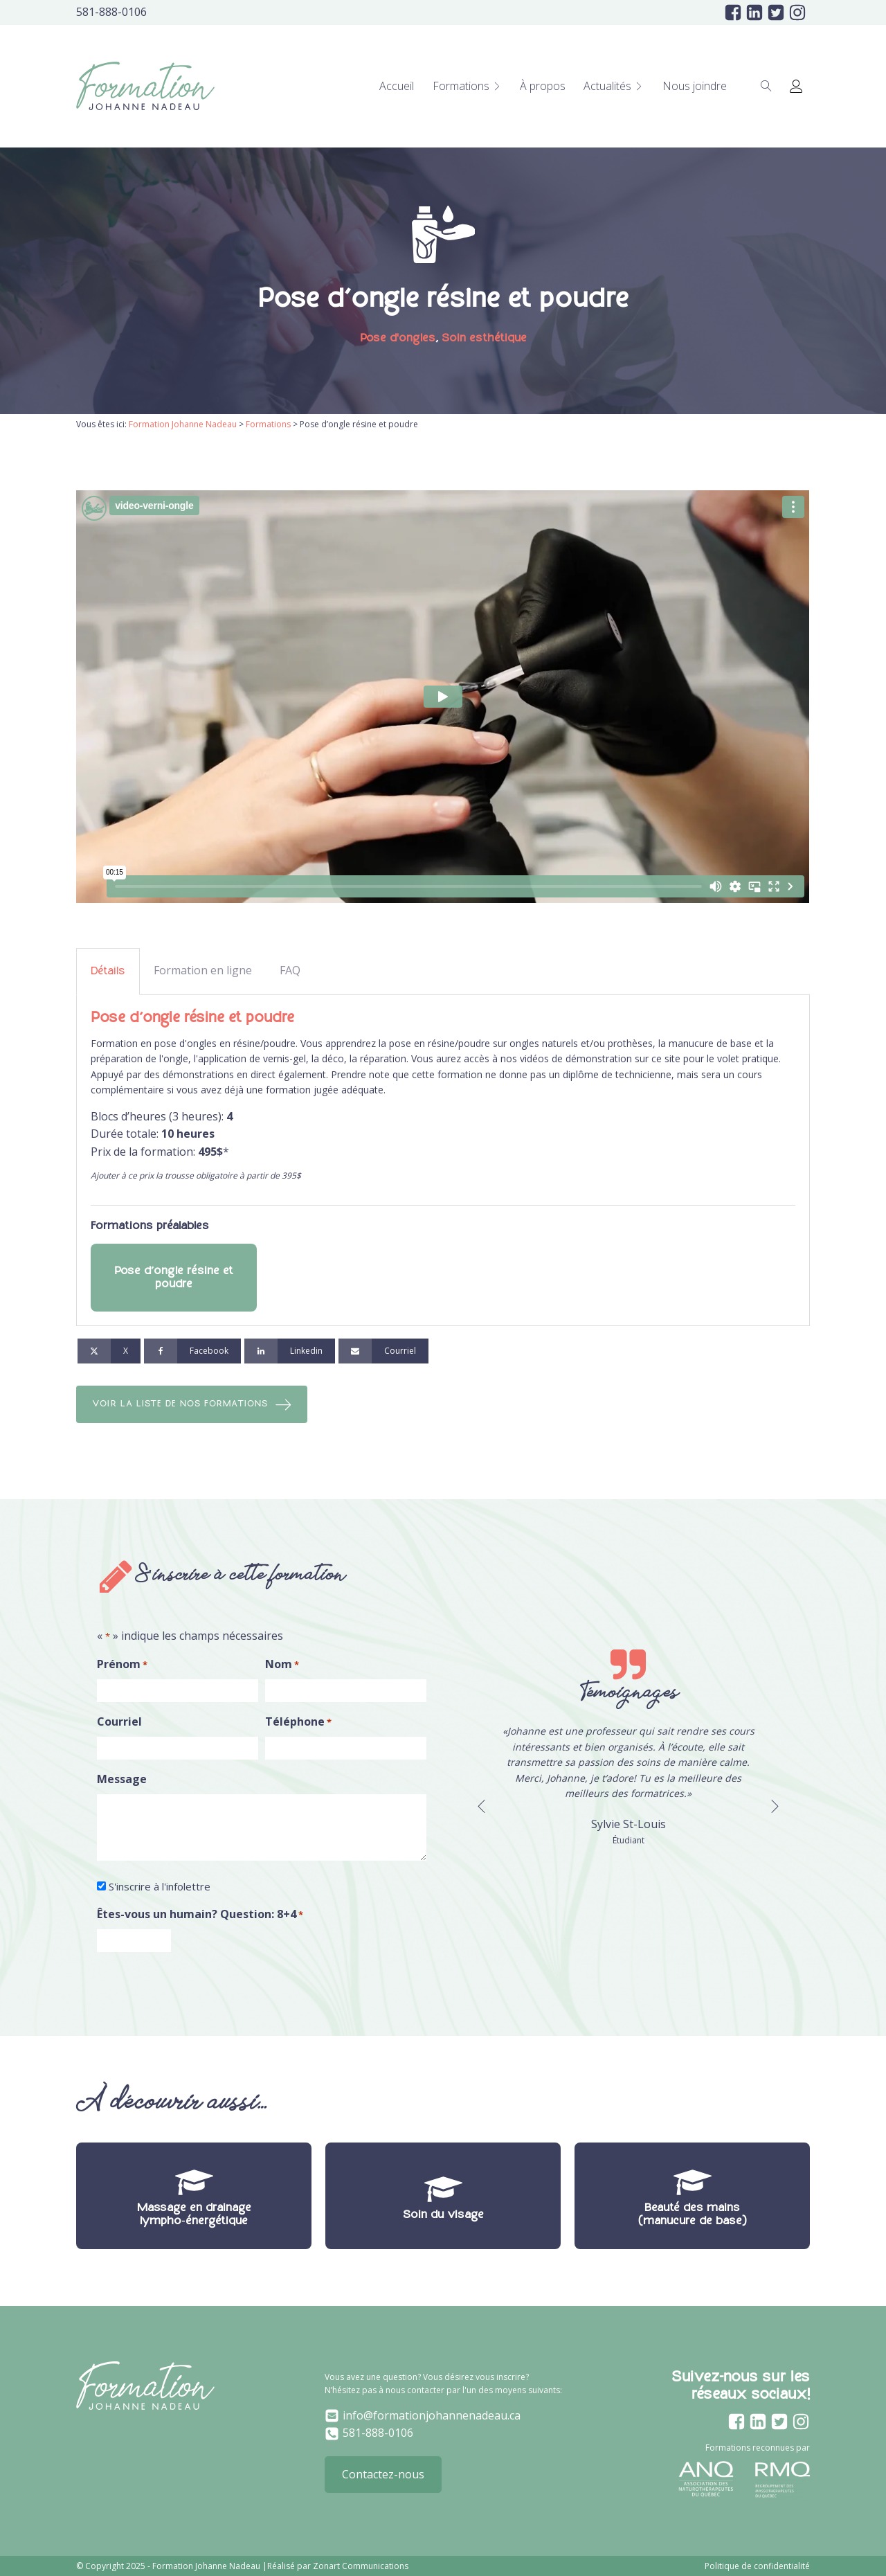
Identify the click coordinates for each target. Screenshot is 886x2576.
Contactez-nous (383, 2474)
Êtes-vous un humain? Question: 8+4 (200, 1915)
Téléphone (306, 1723)
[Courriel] (383, 1351)
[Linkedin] (289, 1351)
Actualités (614, 85)
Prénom (122, 1666)
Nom (290, 1666)
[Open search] (766, 86)
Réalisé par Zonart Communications (337, 2566)
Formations (467, 85)
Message (122, 1780)
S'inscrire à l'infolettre (159, 1887)
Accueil (396, 85)
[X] (109, 1351)
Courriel (119, 1722)
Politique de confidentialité (757, 2566)
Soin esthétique (484, 338)
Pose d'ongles (397, 338)
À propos (543, 85)
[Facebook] (192, 1351)
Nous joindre (694, 85)
